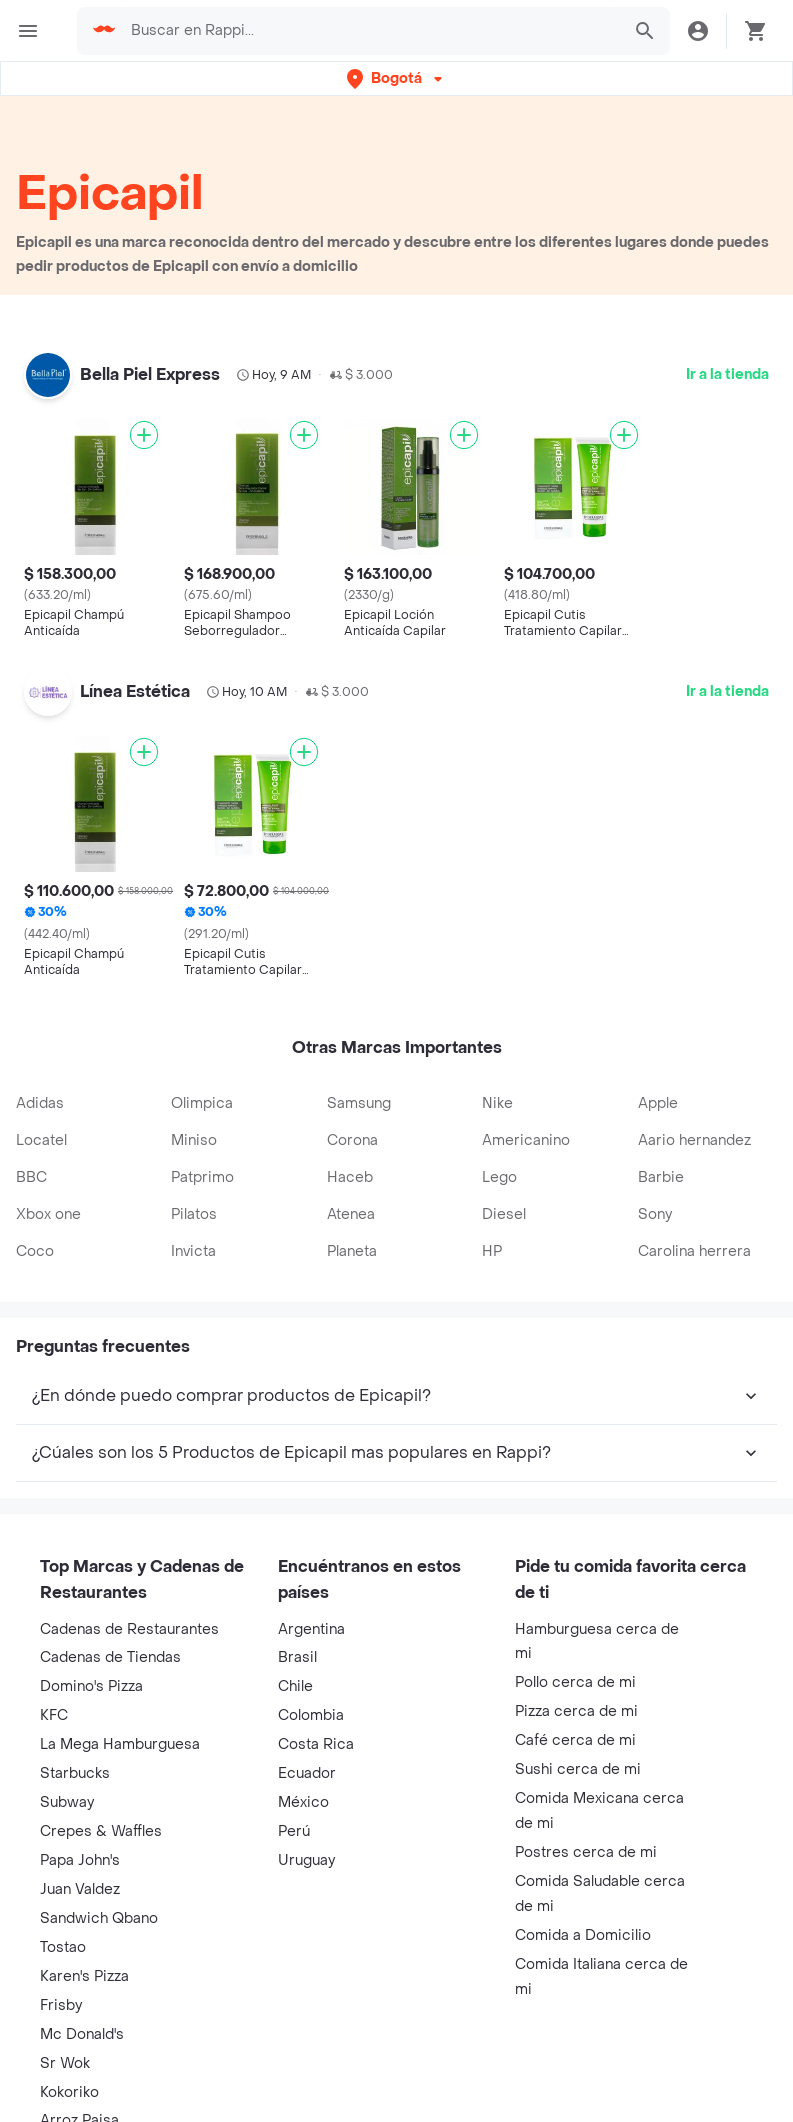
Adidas (40, 1103)
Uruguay (306, 1860)
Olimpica (202, 1103)
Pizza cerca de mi (576, 1711)
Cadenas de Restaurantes (129, 1629)
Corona (352, 1140)
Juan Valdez (80, 1889)
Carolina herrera (694, 1251)
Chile (295, 1686)
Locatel (41, 1140)
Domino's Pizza (91, 1686)
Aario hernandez (694, 1140)
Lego (499, 1177)
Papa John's (80, 1860)
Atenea (351, 1214)
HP (492, 1251)
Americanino (526, 1140)
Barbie (661, 1177)
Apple (658, 1103)
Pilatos (194, 1214)
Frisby (61, 2005)
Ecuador (307, 1773)
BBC (31, 1177)
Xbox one (48, 1214)
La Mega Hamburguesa (120, 1744)
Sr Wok (65, 2063)
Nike (497, 1103)
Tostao (63, 1947)
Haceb (350, 1177)
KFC (54, 1715)
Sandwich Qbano (99, 1918)
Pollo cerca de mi (575, 1682)
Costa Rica (316, 1744)
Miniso (194, 1140)
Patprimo (202, 1177)
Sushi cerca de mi (578, 1769)
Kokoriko (69, 2092)
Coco (35, 1251)
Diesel (504, 1214)
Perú (294, 1831)
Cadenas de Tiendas (110, 1657)
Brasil (297, 1657)
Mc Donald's (82, 2034)
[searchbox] (369, 31)
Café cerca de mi (575, 1740)
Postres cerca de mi (586, 1852)
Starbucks (75, 1773)
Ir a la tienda (727, 374)
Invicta (193, 1251)
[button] (396, 78)
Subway (67, 1802)
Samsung (359, 1103)
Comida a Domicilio (583, 1935)
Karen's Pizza (84, 1976)
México (303, 1802)
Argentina (311, 1629)
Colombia (311, 1715)
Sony (655, 1214)
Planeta (352, 1251)
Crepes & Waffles (101, 1831)
